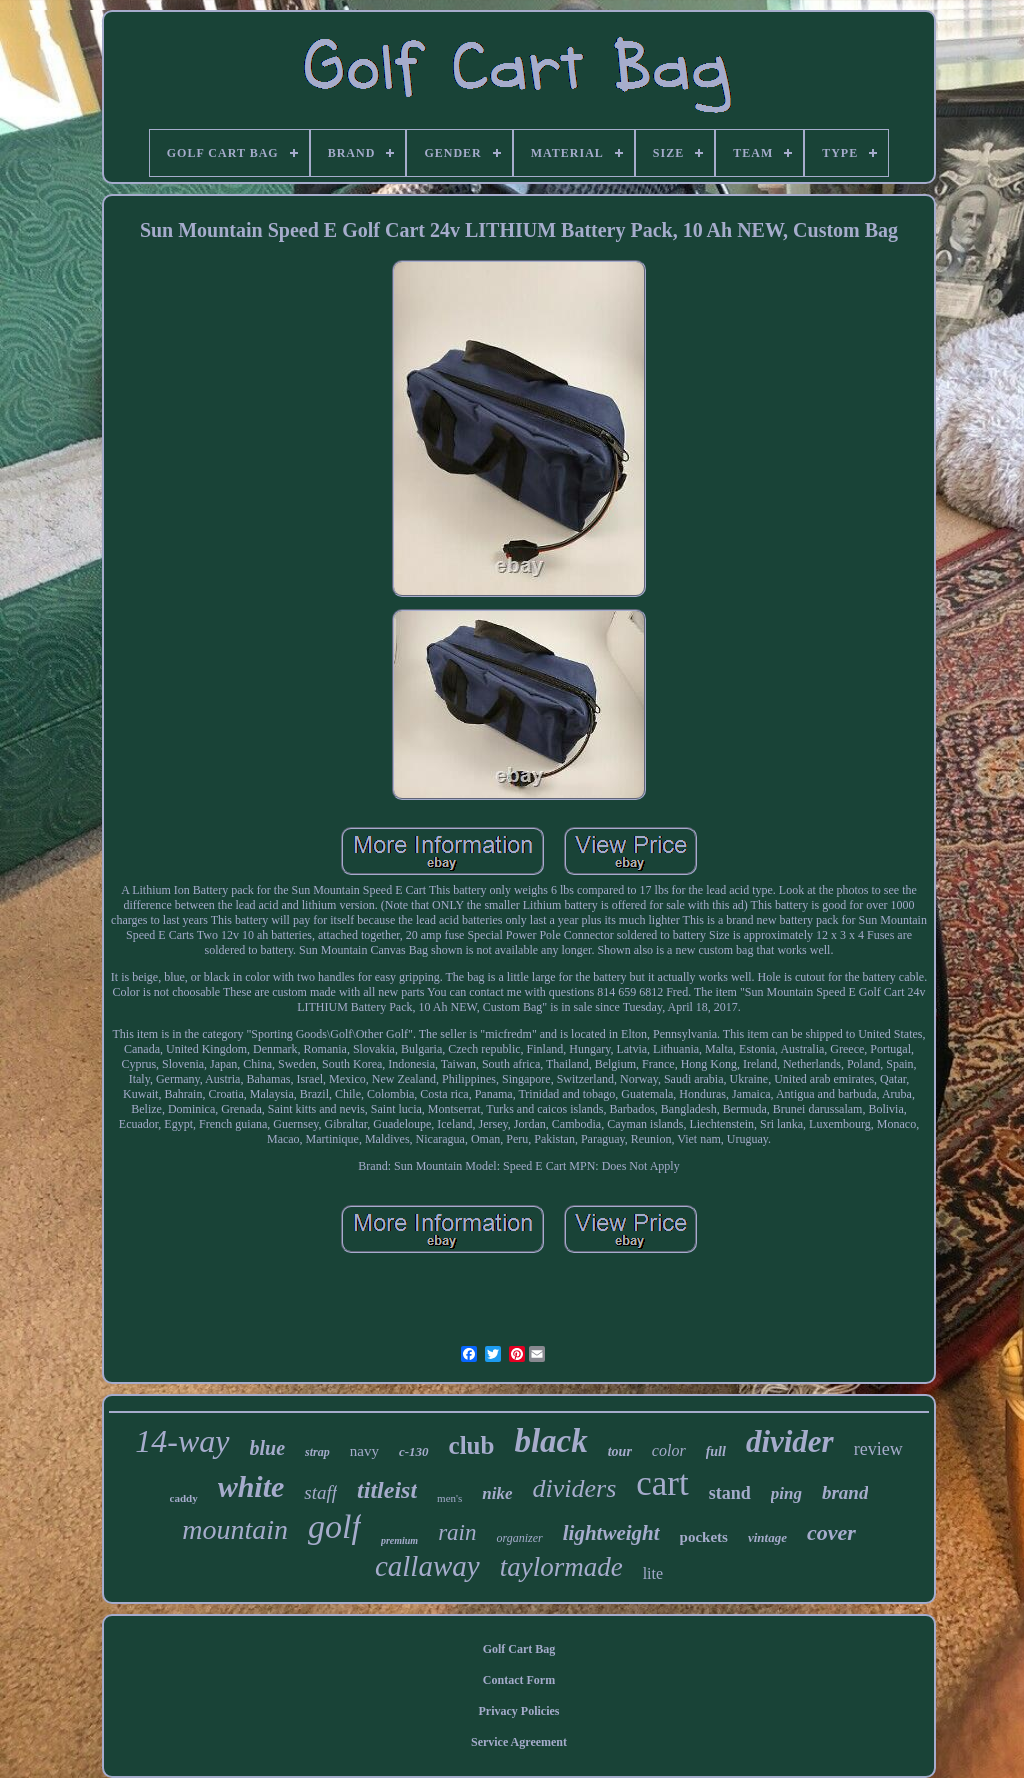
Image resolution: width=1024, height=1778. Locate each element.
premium (399, 1540)
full (716, 1451)
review (878, 1449)
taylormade (561, 1567)
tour (620, 1451)
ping (786, 1493)
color (669, 1450)
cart (662, 1483)
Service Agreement (519, 1742)
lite (653, 1573)
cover (831, 1532)
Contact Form (519, 1680)
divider (790, 1441)
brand (845, 1492)
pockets (704, 1537)
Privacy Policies (519, 1711)
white (251, 1486)
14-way (182, 1441)
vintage (767, 1537)
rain (457, 1532)
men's (449, 1498)
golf (334, 1526)
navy (364, 1451)
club (472, 1445)
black (550, 1441)
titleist (387, 1490)
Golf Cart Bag (519, 1649)
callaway (427, 1566)
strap (317, 1452)
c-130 (414, 1451)
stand (730, 1493)
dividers (575, 1488)
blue (268, 1448)
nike (497, 1493)
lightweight (611, 1533)
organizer (519, 1538)
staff (320, 1492)
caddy (184, 1498)
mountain (235, 1529)
